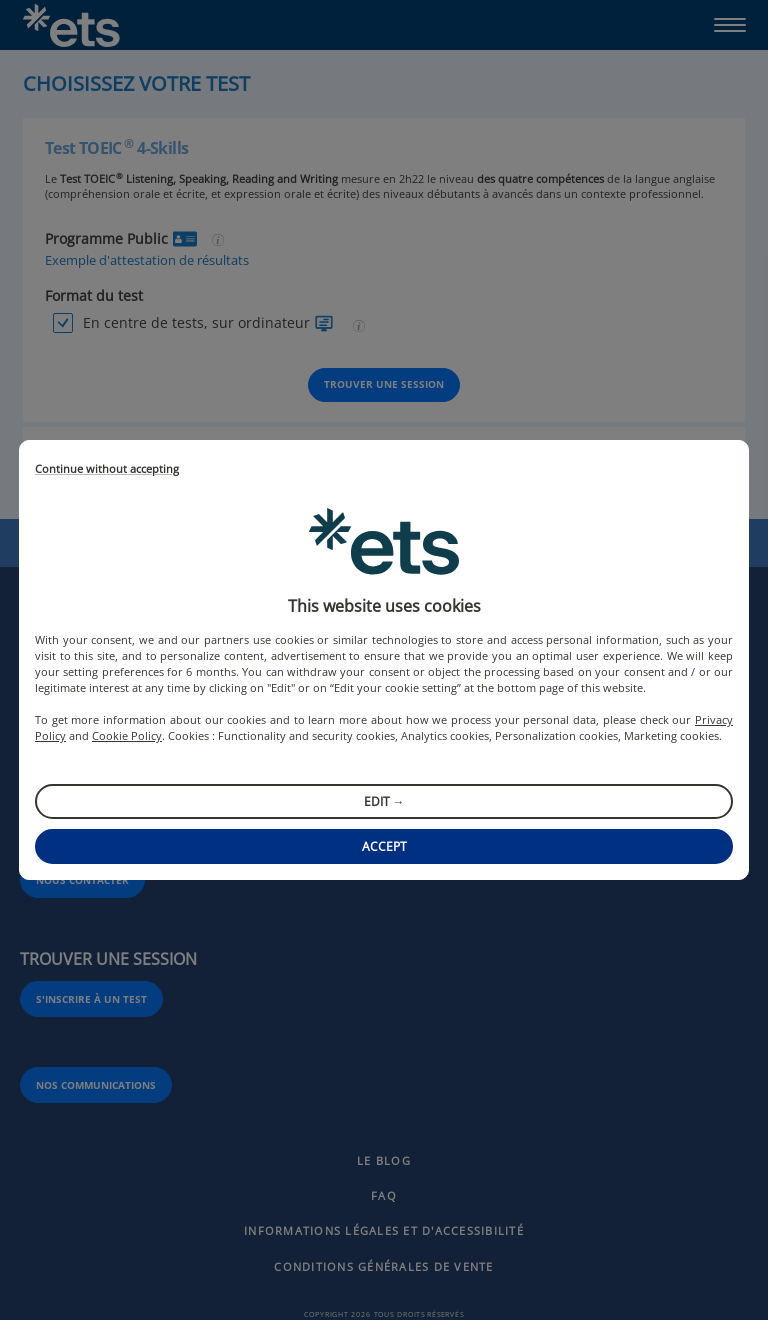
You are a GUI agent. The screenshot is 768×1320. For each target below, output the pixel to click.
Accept (384, 846)
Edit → (384, 801)
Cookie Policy (127, 735)
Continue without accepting (107, 469)
